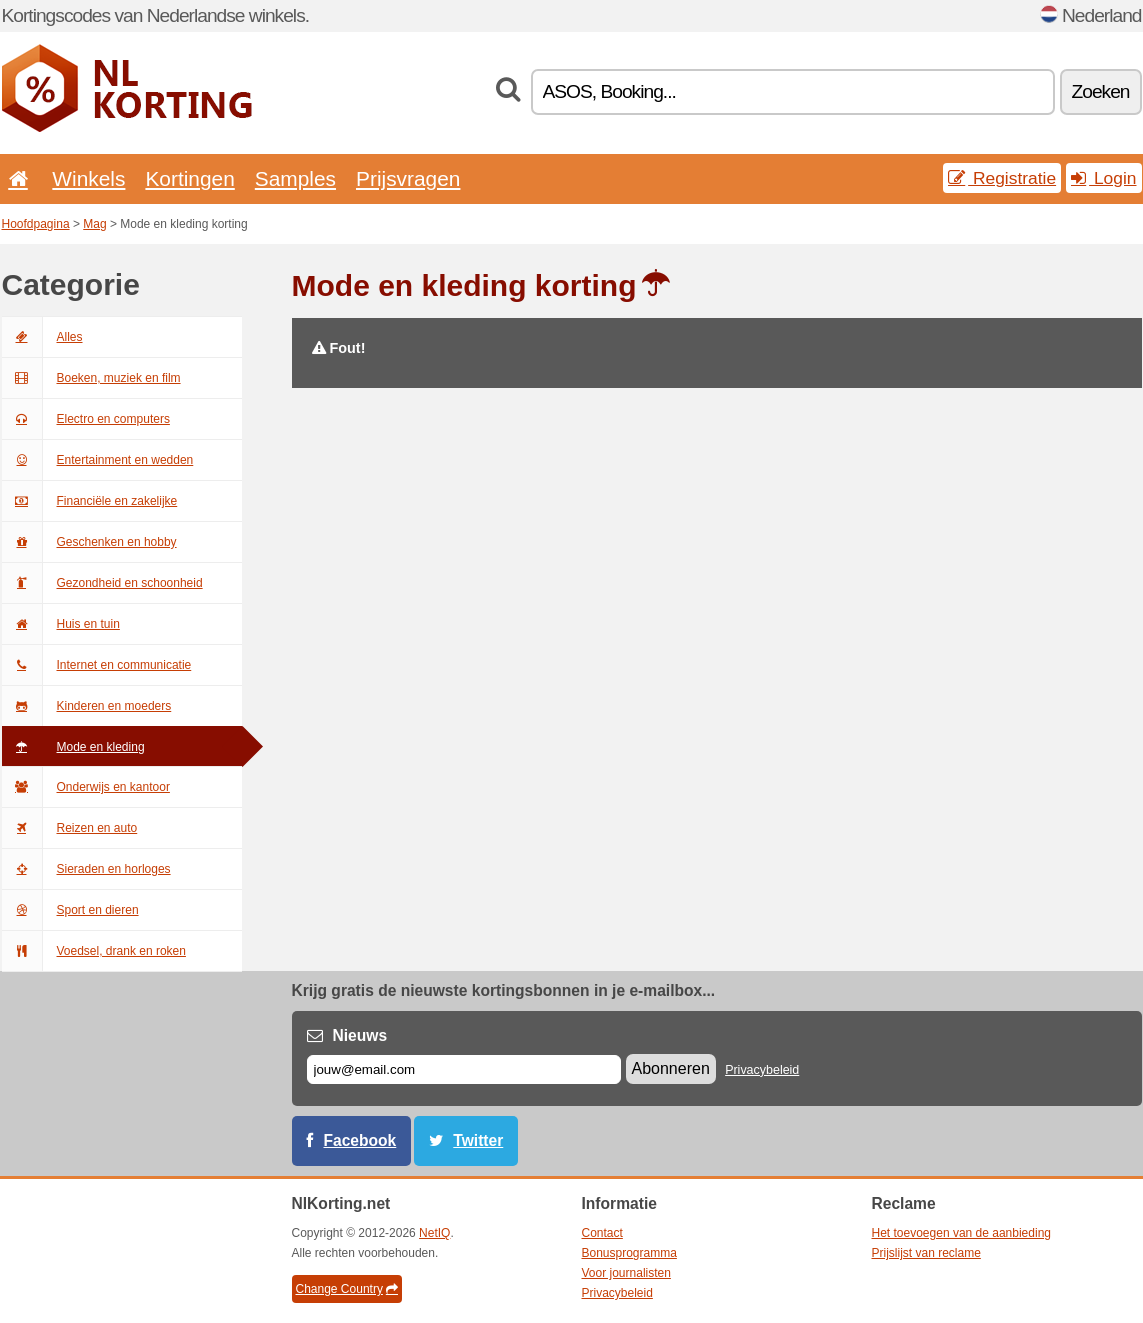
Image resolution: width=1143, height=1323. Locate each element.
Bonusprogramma (629, 1253)
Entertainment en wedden (98, 460)
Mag (94, 224)
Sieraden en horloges (86, 869)
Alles (42, 337)
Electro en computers (86, 419)
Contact (602, 1233)
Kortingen (189, 178)
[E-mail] (464, 1069)
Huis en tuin (61, 624)
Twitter (478, 1140)
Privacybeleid (762, 1070)
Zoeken (1101, 91)
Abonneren (671, 1068)
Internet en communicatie (97, 665)
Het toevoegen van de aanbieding (961, 1233)
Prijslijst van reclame (926, 1253)
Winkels (88, 178)
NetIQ (434, 1233)
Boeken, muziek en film (91, 378)
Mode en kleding (73, 747)
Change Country (347, 1289)
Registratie (1002, 178)
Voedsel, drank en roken (94, 951)
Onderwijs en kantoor (86, 787)
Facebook (360, 1140)
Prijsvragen (408, 178)
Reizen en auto (70, 828)
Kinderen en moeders (87, 706)
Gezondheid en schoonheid (102, 583)
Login (1103, 178)
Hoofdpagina (36, 224)
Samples (295, 178)
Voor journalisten (626, 1273)
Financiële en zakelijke (90, 501)
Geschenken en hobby (89, 542)
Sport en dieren (70, 910)
